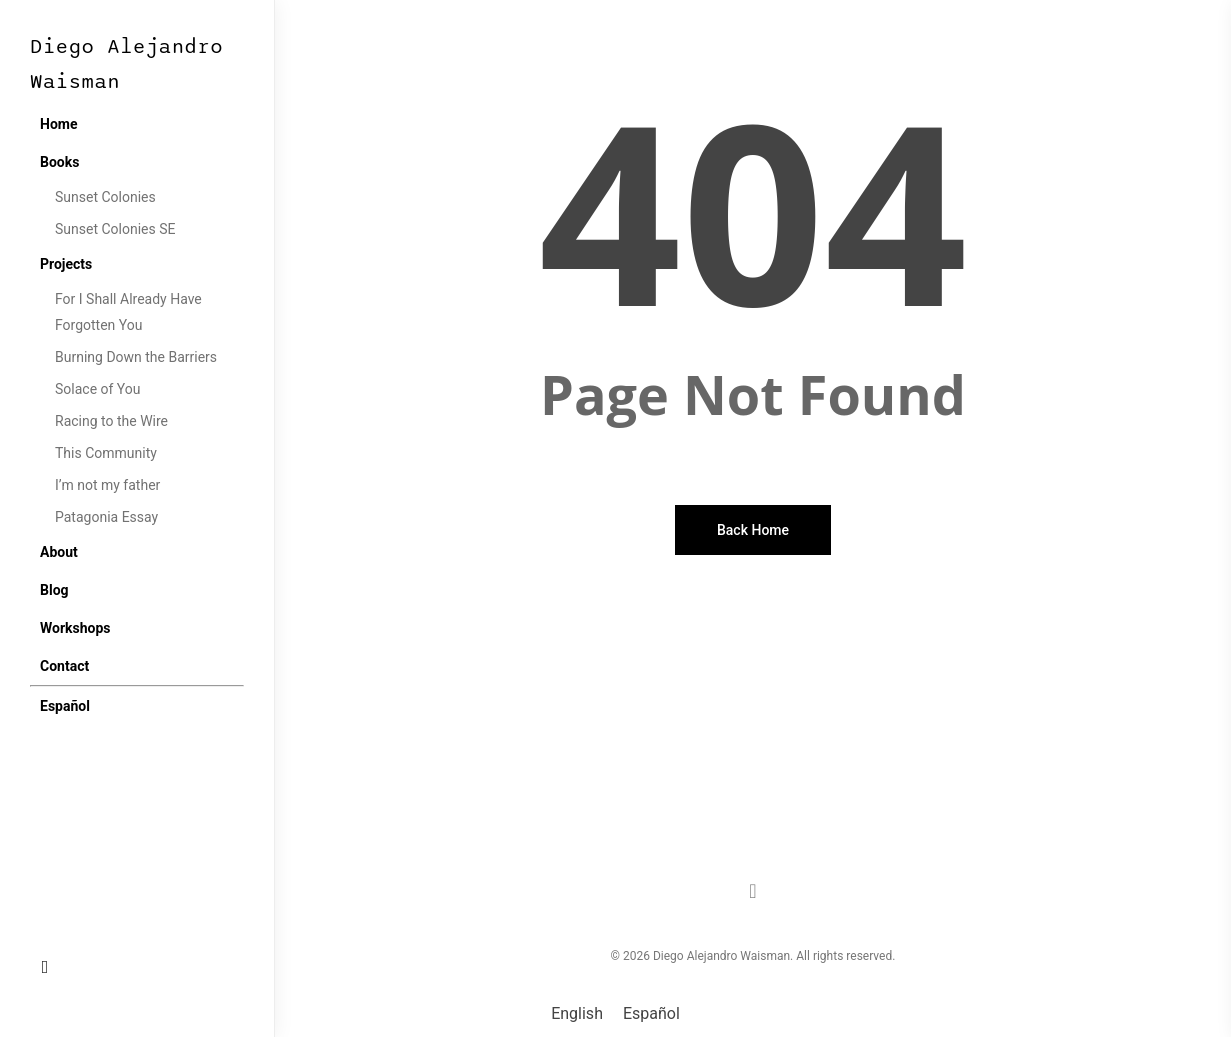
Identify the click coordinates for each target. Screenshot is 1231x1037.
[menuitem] (65, 706)
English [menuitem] (577, 1013)
